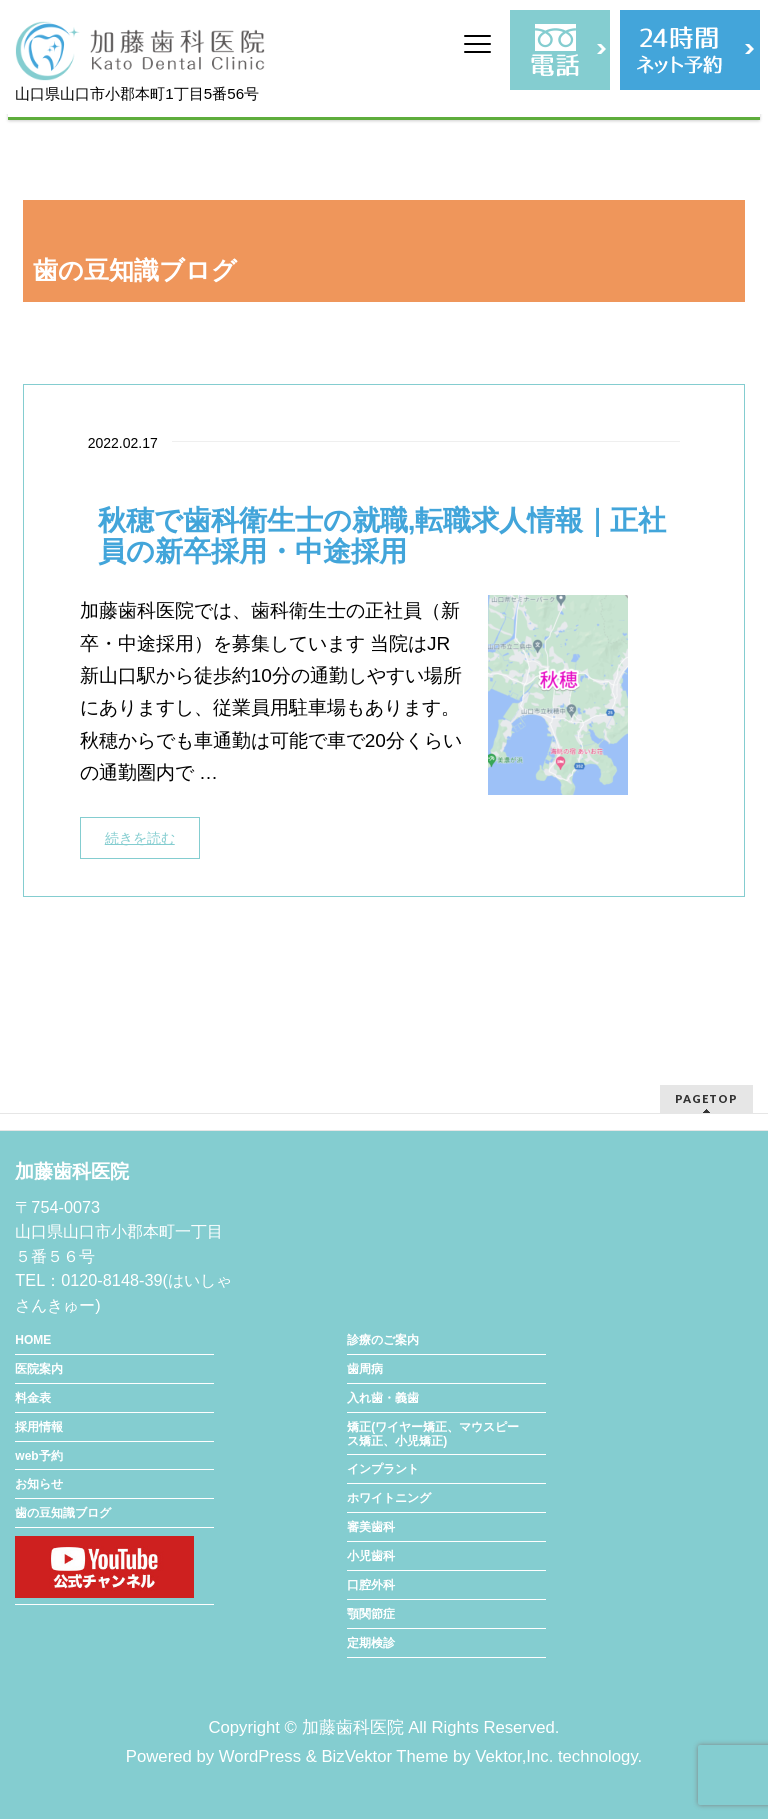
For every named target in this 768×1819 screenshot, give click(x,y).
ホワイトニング (389, 1498)
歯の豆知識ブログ (63, 1513)
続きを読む (140, 838)
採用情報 (39, 1427)
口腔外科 (371, 1585)
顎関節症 (371, 1614)
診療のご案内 (383, 1340)
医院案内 (39, 1369)
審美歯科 (371, 1527)
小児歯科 (371, 1556)
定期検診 (371, 1643)
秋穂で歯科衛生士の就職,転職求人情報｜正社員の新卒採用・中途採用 (382, 536)
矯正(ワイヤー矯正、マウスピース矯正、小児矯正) (433, 1434)
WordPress (260, 1756)
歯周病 (365, 1369)
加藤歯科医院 (353, 1727)
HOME (33, 1340)
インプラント (383, 1469)
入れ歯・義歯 (383, 1398)
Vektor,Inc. (514, 1756)
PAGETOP (706, 1098)
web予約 (38, 1456)
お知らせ (39, 1484)
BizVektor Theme (384, 1756)
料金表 (33, 1398)
